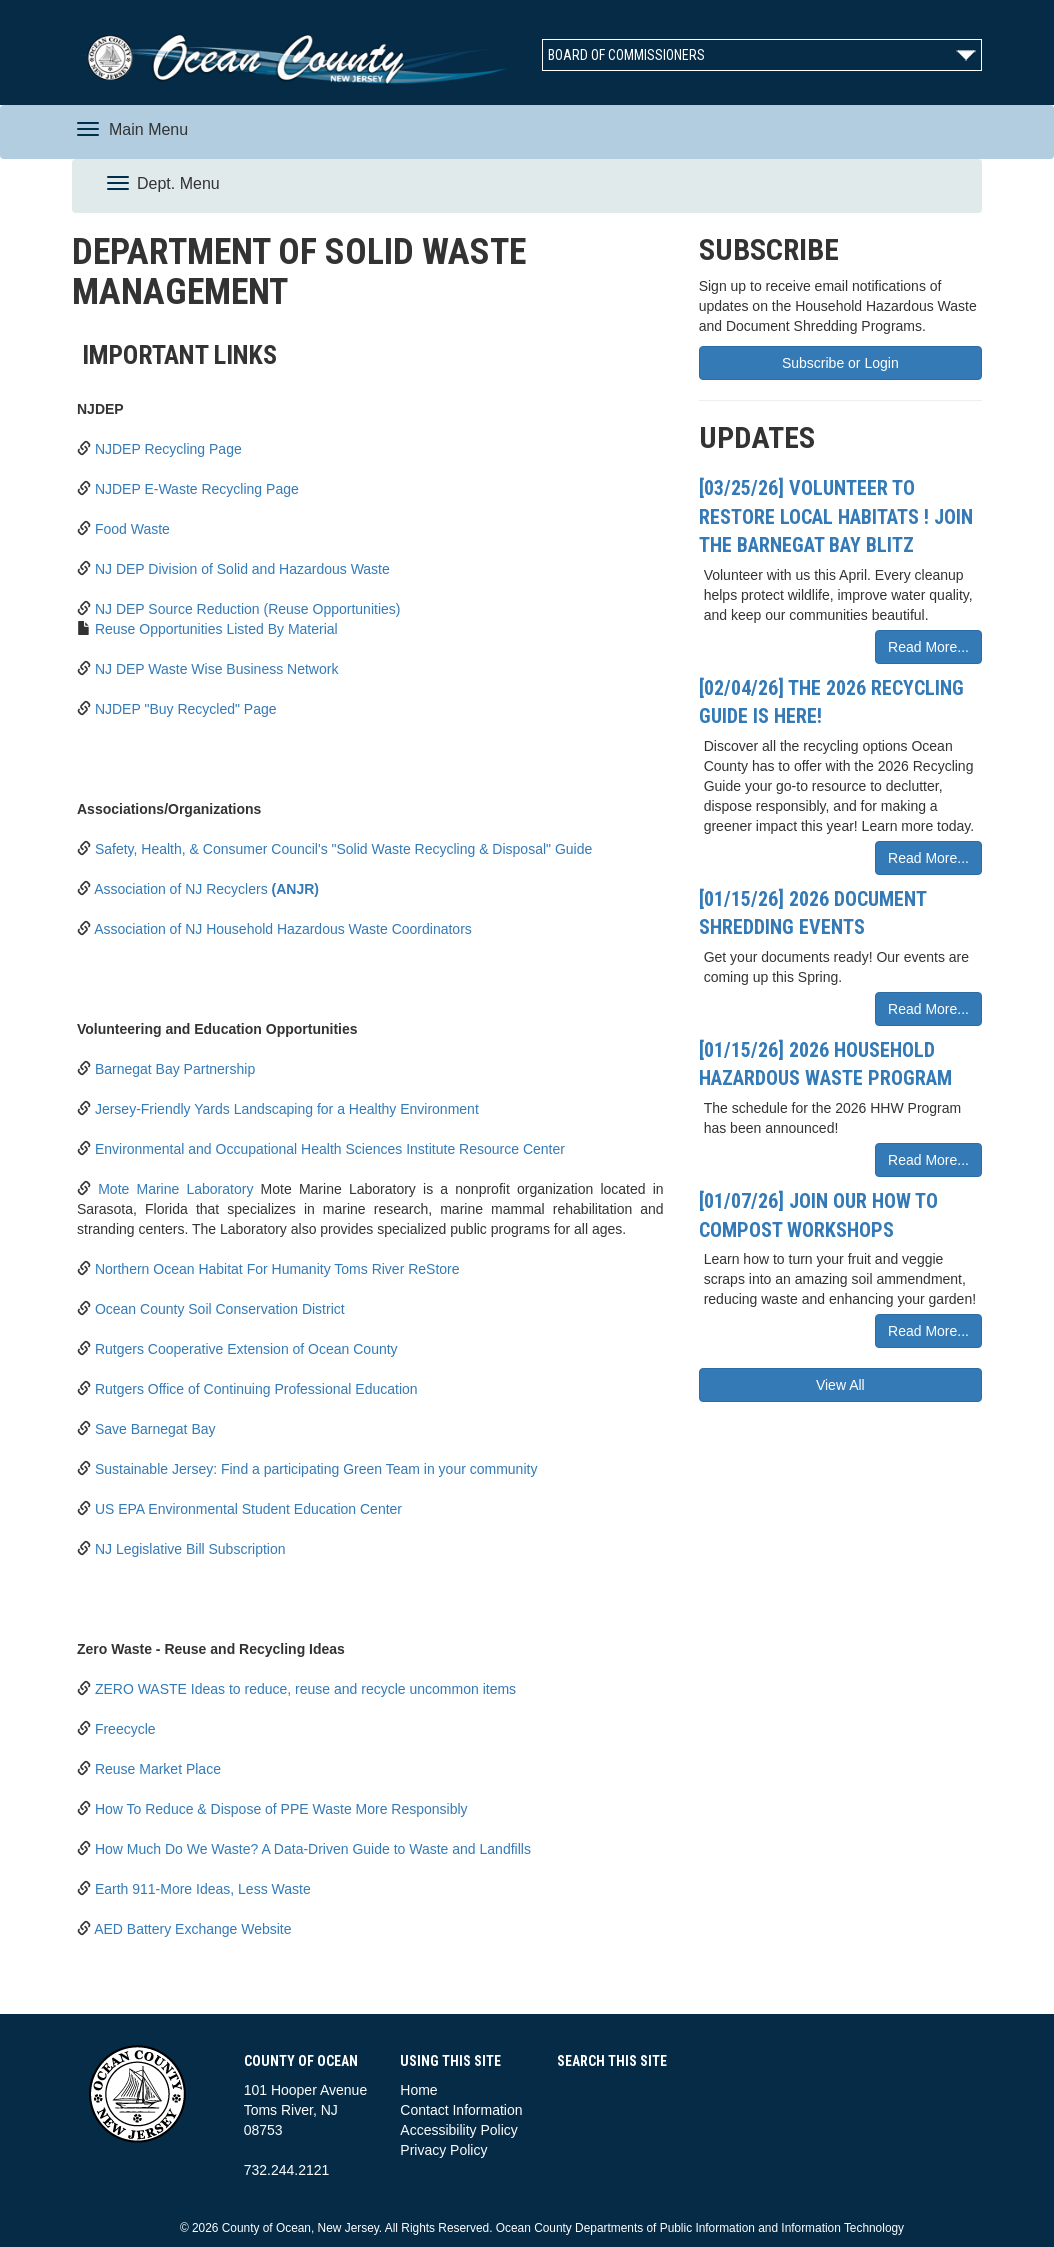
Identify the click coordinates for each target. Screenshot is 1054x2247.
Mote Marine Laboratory (175, 1189)
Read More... (928, 647)
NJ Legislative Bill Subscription (190, 1549)
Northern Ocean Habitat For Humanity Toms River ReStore (277, 1269)
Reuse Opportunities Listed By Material (216, 629)
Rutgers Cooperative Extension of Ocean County (246, 1349)
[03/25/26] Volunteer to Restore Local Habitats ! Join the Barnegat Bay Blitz (836, 516)
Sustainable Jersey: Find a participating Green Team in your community (316, 1469)
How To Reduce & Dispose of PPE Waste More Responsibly (281, 1809)
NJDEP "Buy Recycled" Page (186, 709)
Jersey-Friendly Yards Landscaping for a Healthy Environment (287, 1109)
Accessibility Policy (458, 2130)
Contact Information (461, 2110)
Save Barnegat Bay (155, 1429)
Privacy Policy (443, 2150)
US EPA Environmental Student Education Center (248, 1509)
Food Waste (132, 529)
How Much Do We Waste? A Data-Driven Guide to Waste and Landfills (313, 1849)
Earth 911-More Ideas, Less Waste (203, 1889)
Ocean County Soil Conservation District (220, 1309)
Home (418, 2090)
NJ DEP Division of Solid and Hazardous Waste (242, 569)
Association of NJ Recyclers (206, 889)
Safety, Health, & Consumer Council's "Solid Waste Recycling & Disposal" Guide (343, 849)
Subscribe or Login (840, 363)
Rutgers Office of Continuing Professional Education (256, 1389)
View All (840, 1385)
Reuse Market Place (158, 1769)
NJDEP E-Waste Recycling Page (197, 489)
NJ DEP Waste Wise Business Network (217, 669)
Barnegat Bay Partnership (175, 1069)
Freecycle (125, 1729)
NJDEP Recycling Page (168, 449)
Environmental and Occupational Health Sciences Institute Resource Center (330, 1149)
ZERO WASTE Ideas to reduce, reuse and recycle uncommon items (305, 1689)
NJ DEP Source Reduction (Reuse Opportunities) (248, 609)
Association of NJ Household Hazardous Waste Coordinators (283, 929)
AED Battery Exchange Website (192, 1929)
